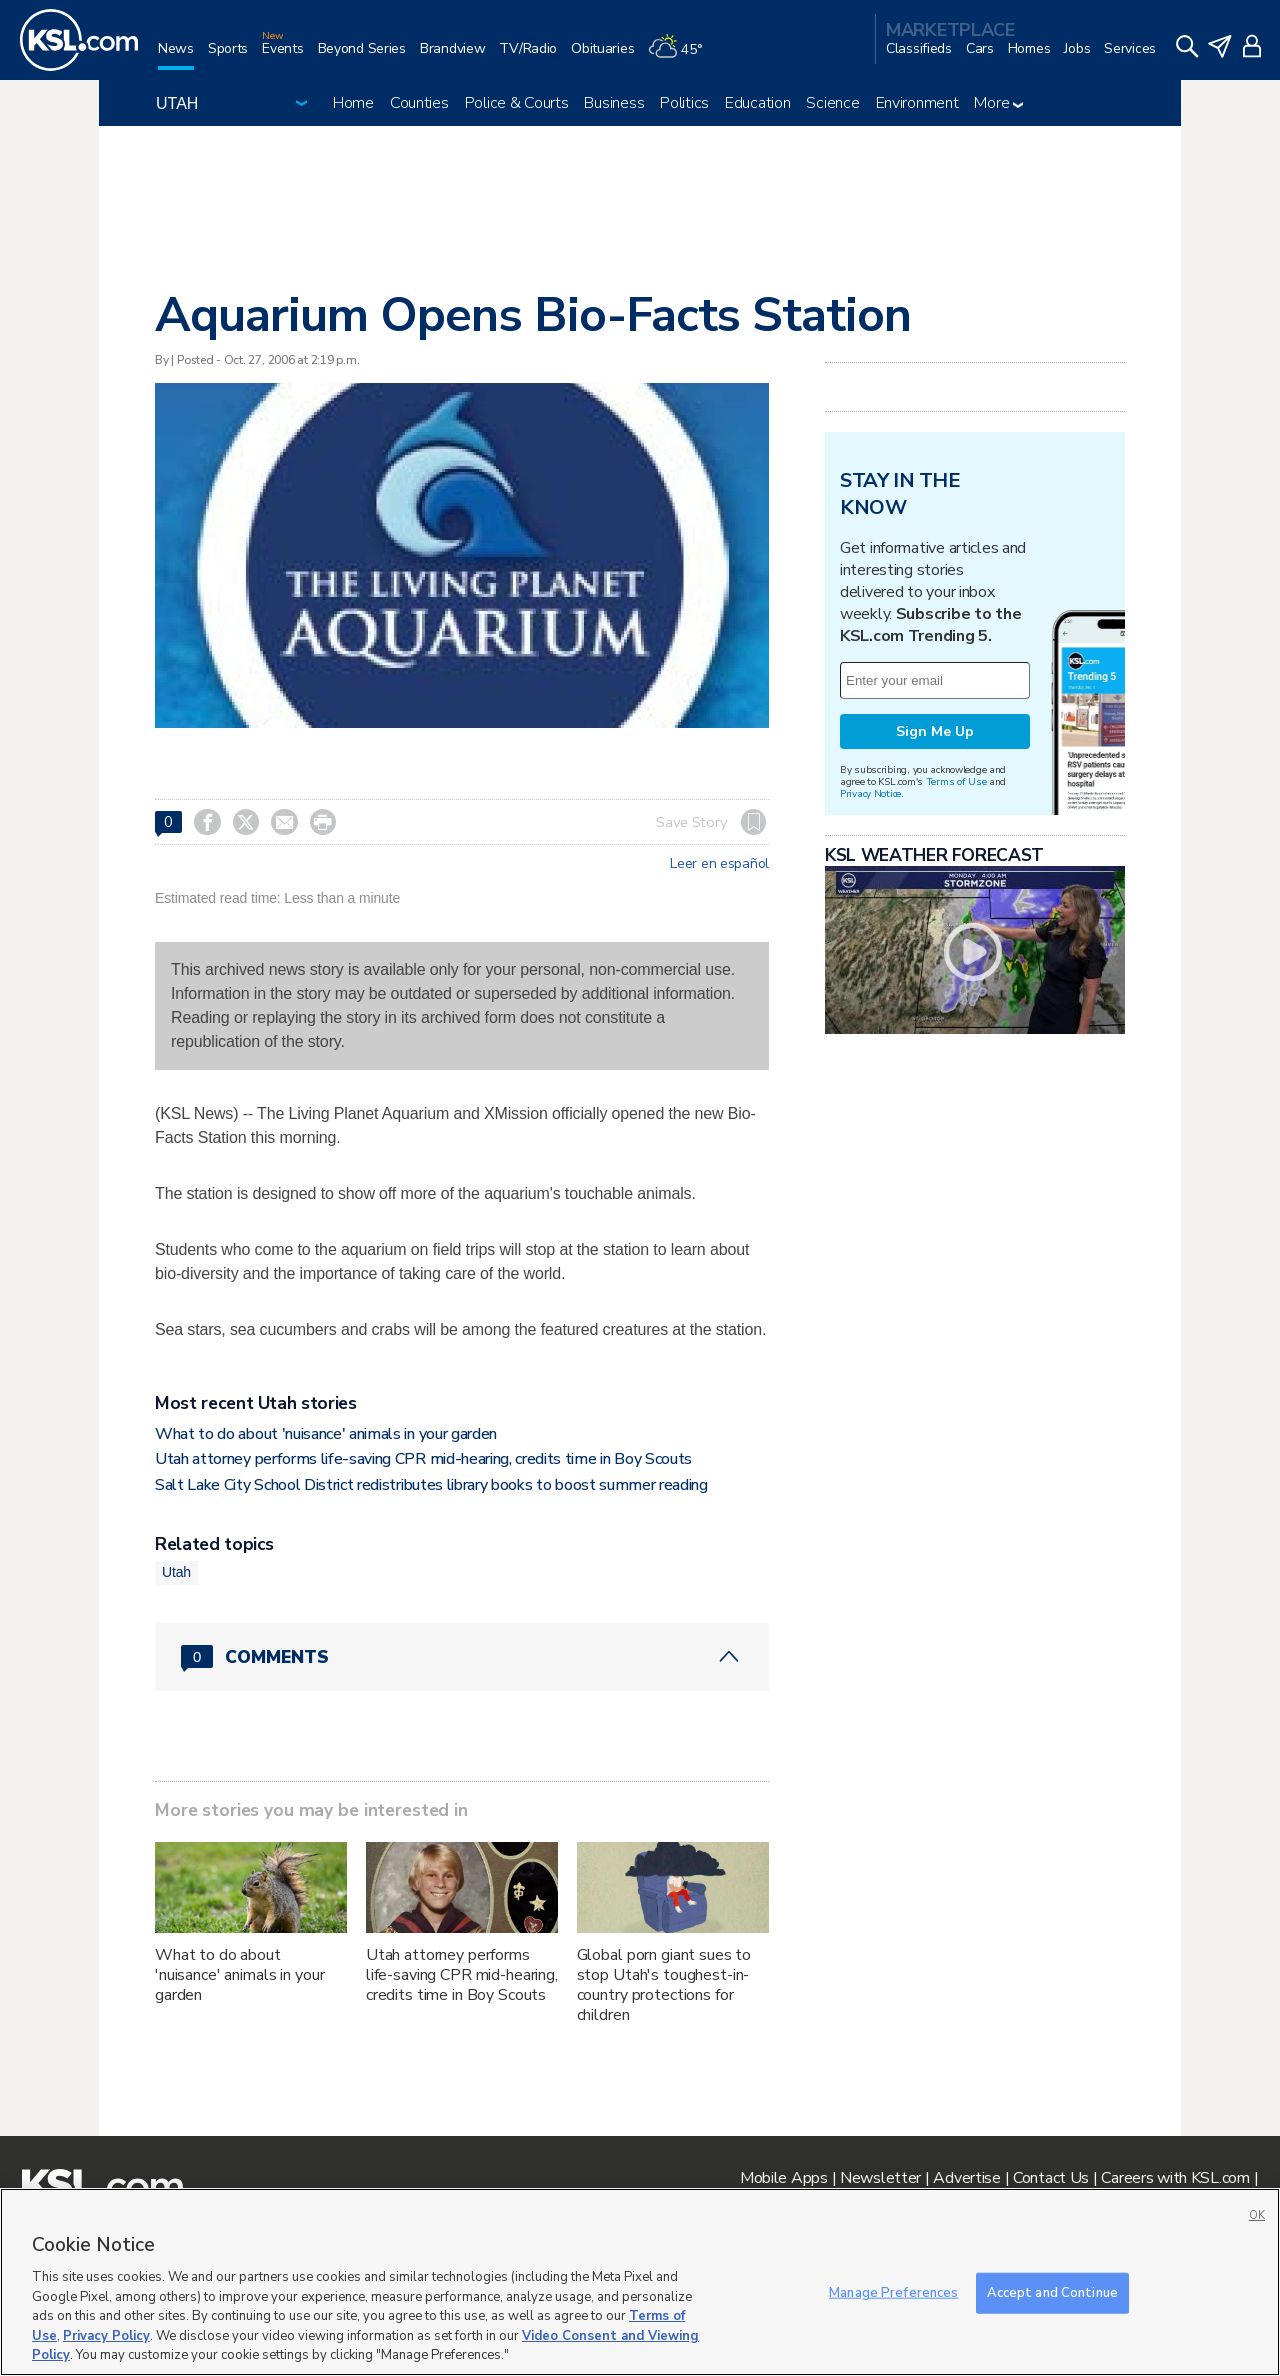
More (998, 103)
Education (757, 103)
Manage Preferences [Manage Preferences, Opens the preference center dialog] (893, 2292)
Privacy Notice (870, 793)
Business (614, 103)
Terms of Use (956, 781)
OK (1257, 2215)
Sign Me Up (935, 731)
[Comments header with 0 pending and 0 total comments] (462, 1657)
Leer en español (719, 864)
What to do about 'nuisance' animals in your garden (326, 1434)
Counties (419, 103)
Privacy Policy (106, 2336)
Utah (176, 1572)
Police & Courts (517, 103)
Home (353, 103)
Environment (917, 103)
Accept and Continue (1052, 2292)
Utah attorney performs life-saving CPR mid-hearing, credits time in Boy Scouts (423, 1459)
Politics (684, 103)
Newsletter (880, 2178)
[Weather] (682, 56)
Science (832, 103)
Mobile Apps (784, 2178)
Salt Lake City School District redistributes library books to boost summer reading (431, 1485)
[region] (640, 2282)
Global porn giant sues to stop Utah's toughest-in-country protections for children (664, 1985)
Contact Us (1051, 2178)
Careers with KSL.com (1175, 2178)
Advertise (966, 2178)
